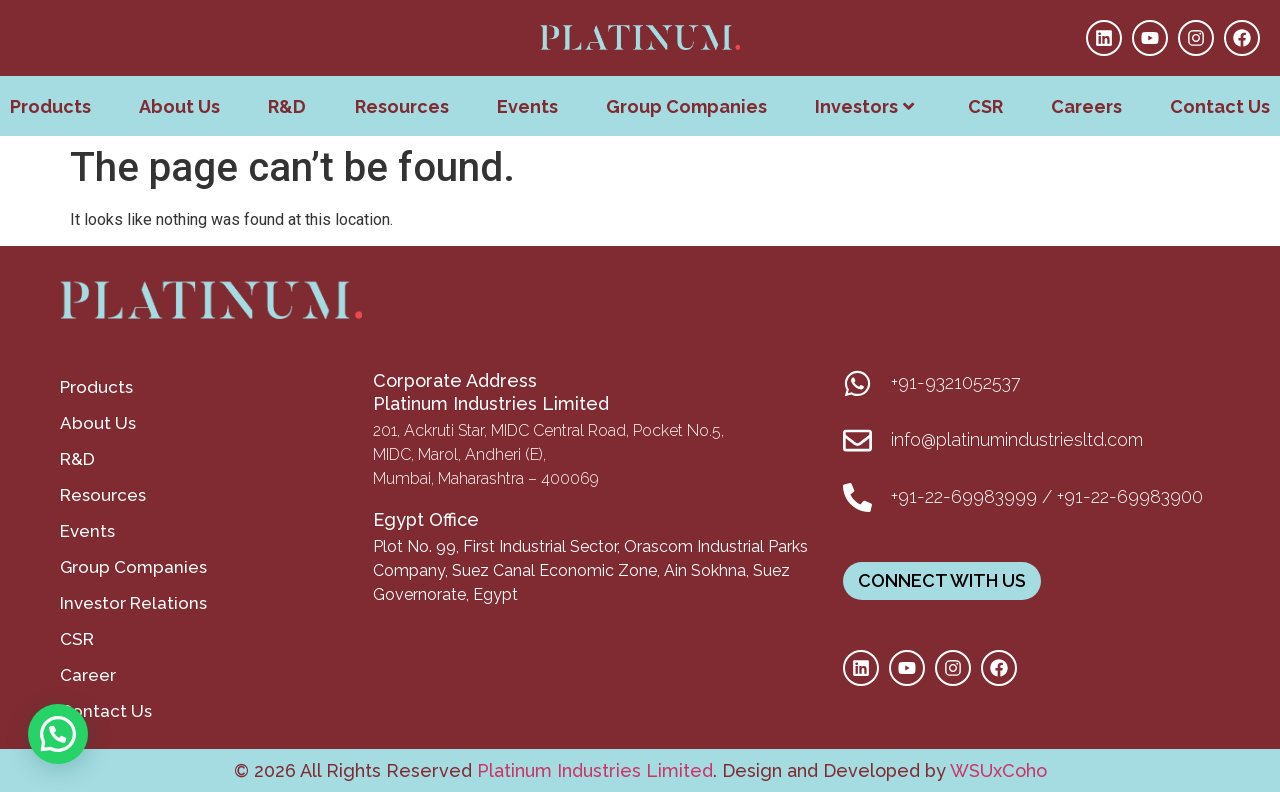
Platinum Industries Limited (592, 770)
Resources (402, 106)
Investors (864, 106)
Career (88, 675)
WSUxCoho (998, 770)
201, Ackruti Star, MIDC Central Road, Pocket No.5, (548, 430)
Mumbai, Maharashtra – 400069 (486, 478)
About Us (179, 106)
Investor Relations (133, 603)
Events (527, 106)
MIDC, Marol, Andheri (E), (459, 454)
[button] (60, 733)
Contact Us (1220, 106)
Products (50, 106)
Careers (1086, 106)
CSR (985, 106)
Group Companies (686, 106)
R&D (287, 106)
